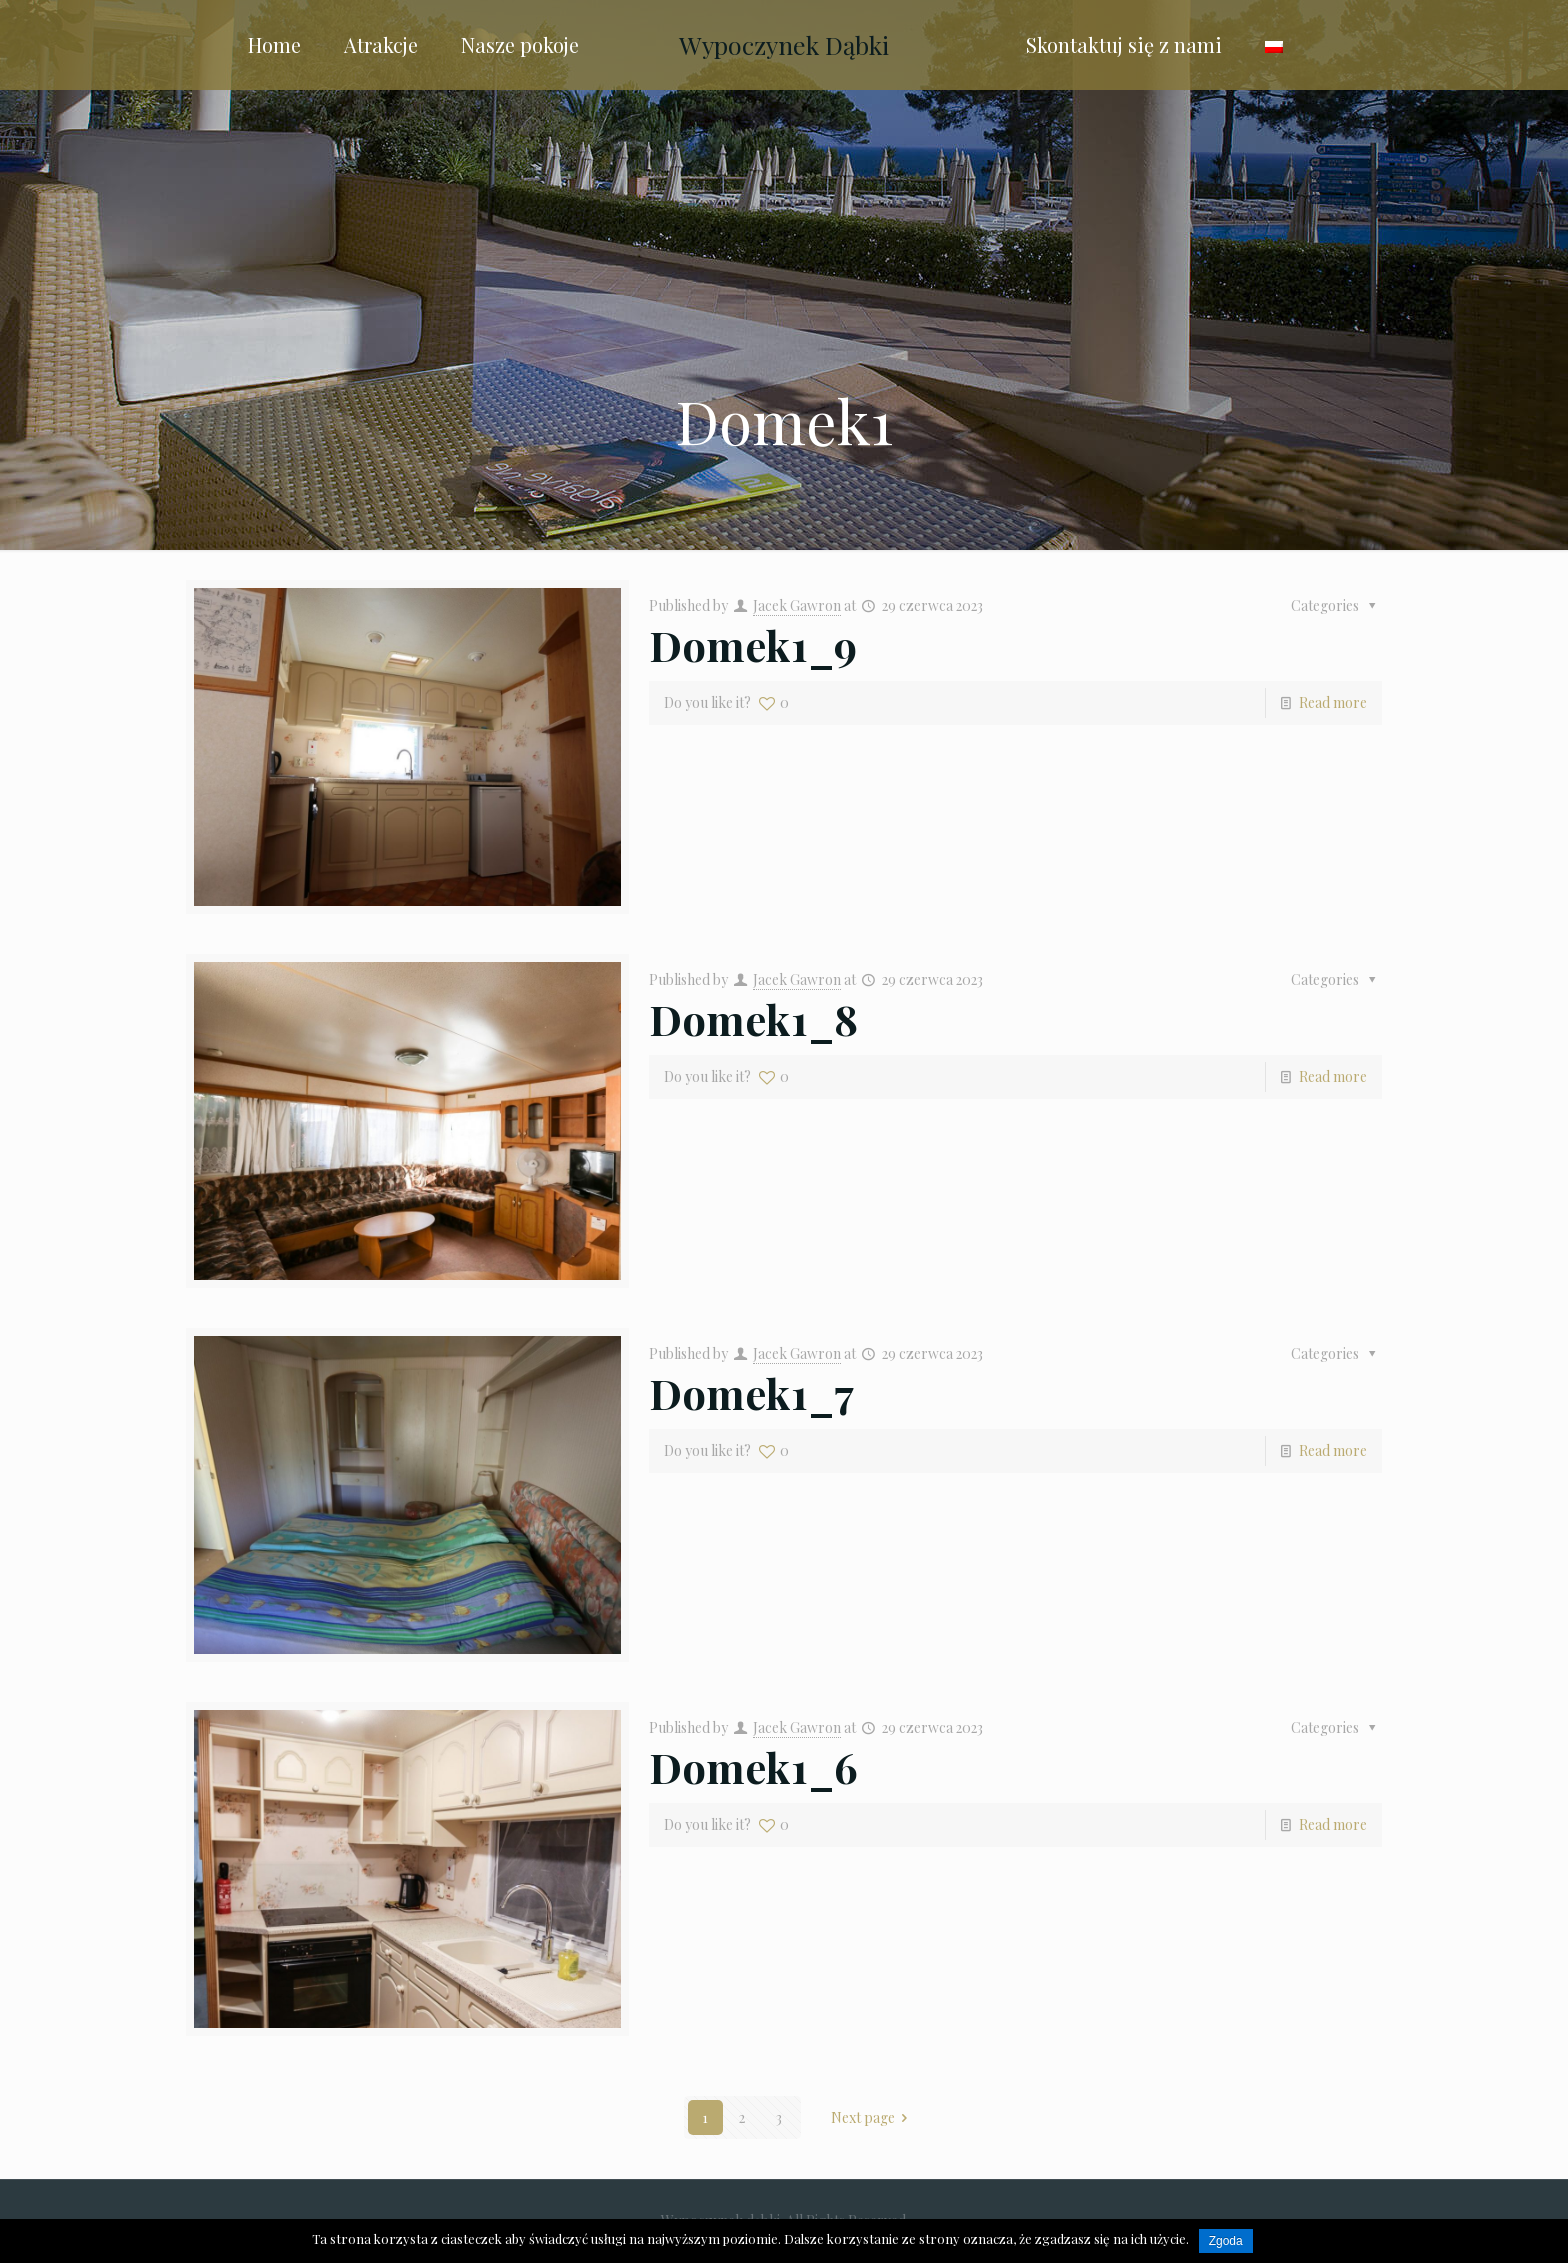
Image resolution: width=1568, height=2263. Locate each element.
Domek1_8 (753, 1019)
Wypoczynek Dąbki (784, 44)
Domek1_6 (753, 1767)
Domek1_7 (751, 1393)
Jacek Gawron (797, 605)
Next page (873, 2117)
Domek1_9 (753, 645)
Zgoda (1226, 2241)
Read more (1333, 702)
